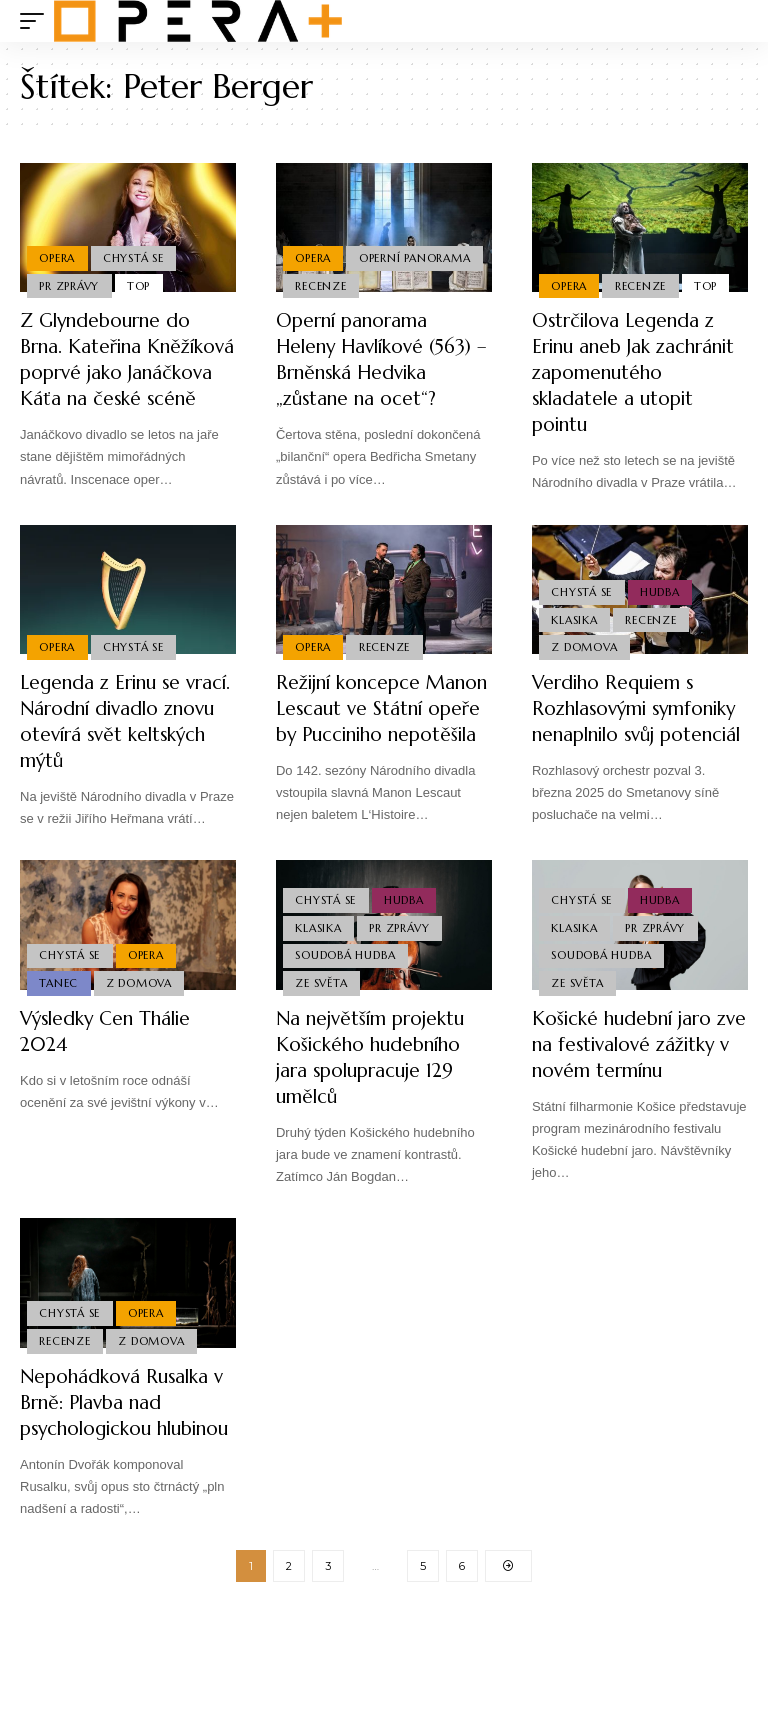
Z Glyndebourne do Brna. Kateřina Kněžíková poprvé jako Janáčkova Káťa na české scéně (123, 372)
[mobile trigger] (37, 21)
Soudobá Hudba (346, 1001)
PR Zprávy (70, 285)
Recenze (321, 285)
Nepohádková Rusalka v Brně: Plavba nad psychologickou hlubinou (127, 1485)
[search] (733, 21)
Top (141, 285)
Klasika (575, 643)
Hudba (662, 614)
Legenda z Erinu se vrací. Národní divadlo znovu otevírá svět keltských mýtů (122, 747)
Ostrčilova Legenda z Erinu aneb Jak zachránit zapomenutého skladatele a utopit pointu (628, 385)
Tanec (59, 1030)
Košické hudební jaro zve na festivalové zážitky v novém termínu (627, 1105)
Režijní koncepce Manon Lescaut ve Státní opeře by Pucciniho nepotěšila (371, 747)
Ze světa (322, 1030)
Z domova (585, 672)
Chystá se (135, 255)
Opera (58, 255)
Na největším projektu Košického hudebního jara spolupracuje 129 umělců (374, 1105)
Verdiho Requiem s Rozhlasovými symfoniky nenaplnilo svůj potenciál (628, 747)
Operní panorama (352, 255)
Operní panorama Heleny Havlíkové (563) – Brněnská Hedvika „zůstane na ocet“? (380, 359)
